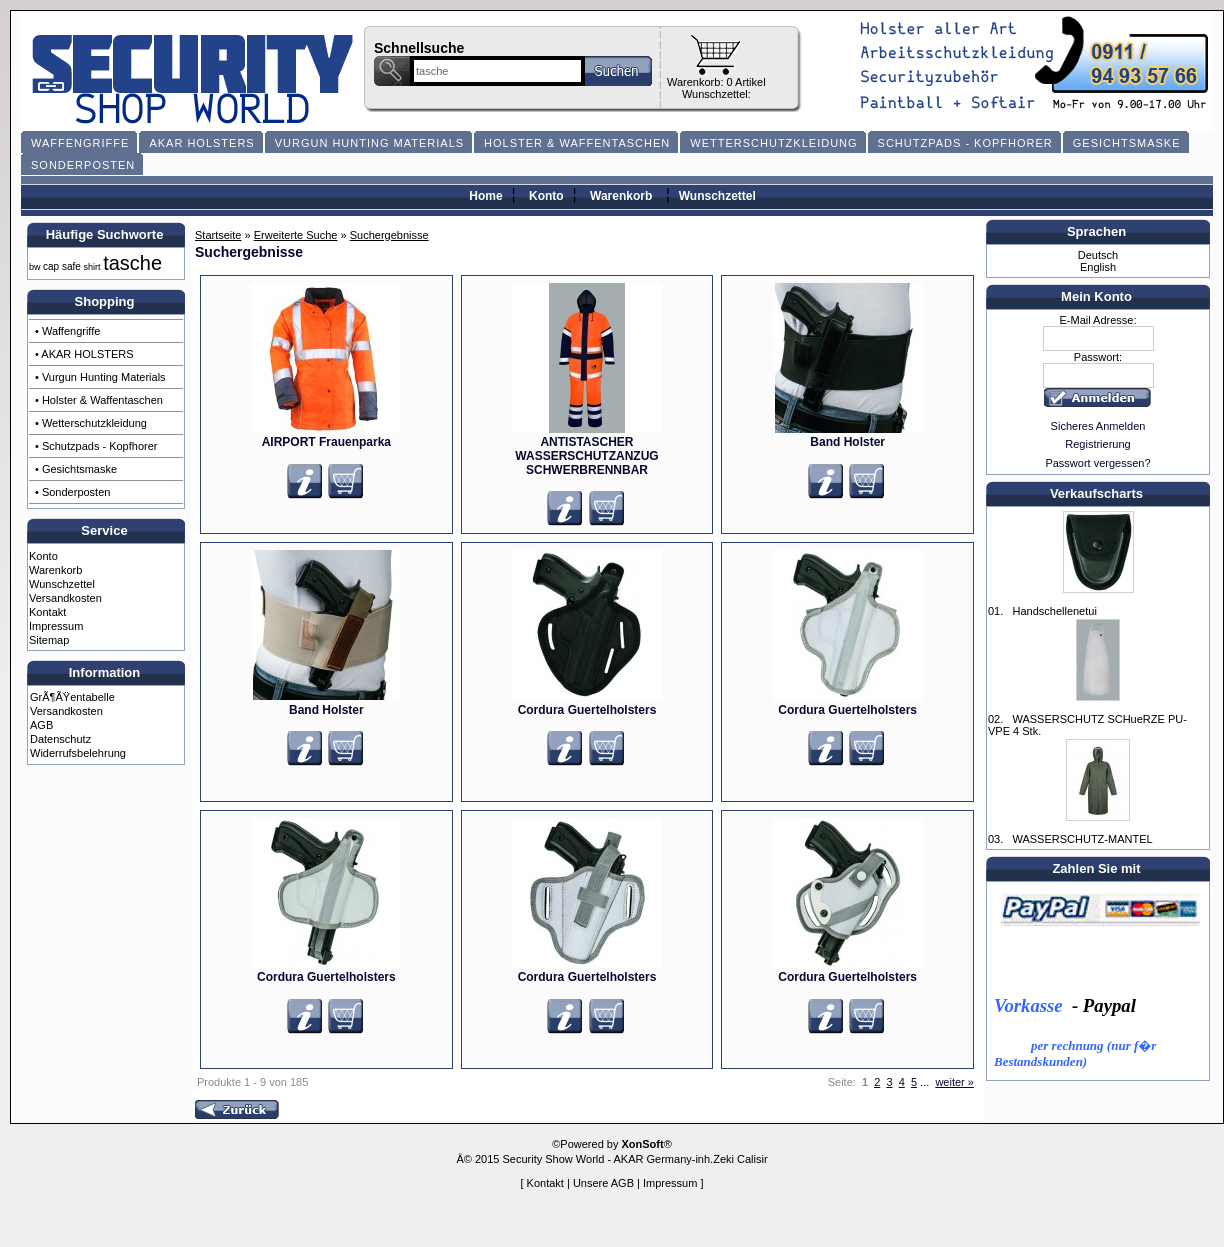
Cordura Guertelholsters (587, 710)
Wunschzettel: (716, 94)
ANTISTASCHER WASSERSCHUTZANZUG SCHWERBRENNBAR (586, 456)
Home (485, 196)
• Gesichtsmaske (76, 469)
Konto (546, 196)
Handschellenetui (1054, 611)
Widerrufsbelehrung (78, 753)
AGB (41, 725)
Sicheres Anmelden (1098, 426)
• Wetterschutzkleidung (91, 423)
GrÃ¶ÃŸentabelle (72, 697)
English (1098, 267)
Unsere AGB (603, 1183)
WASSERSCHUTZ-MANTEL (1082, 839)
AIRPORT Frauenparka (326, 442)
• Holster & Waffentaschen (99, 400)
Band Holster (847, 442)
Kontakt (47, 612)
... (924, 1082)
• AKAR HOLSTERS (84, 354)
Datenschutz (60, 739)
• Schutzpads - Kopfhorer (96, 446)
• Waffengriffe (67, 331)
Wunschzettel (717, 196)
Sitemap (49, 640)
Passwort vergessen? (1097, 463)
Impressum (56, 626)
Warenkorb (621, 196)
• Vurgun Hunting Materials (100, 377)
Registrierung (1097, 444)
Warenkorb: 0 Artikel (716, 82)
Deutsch (1098, 255)
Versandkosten (65, 598)
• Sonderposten (72, 492)
